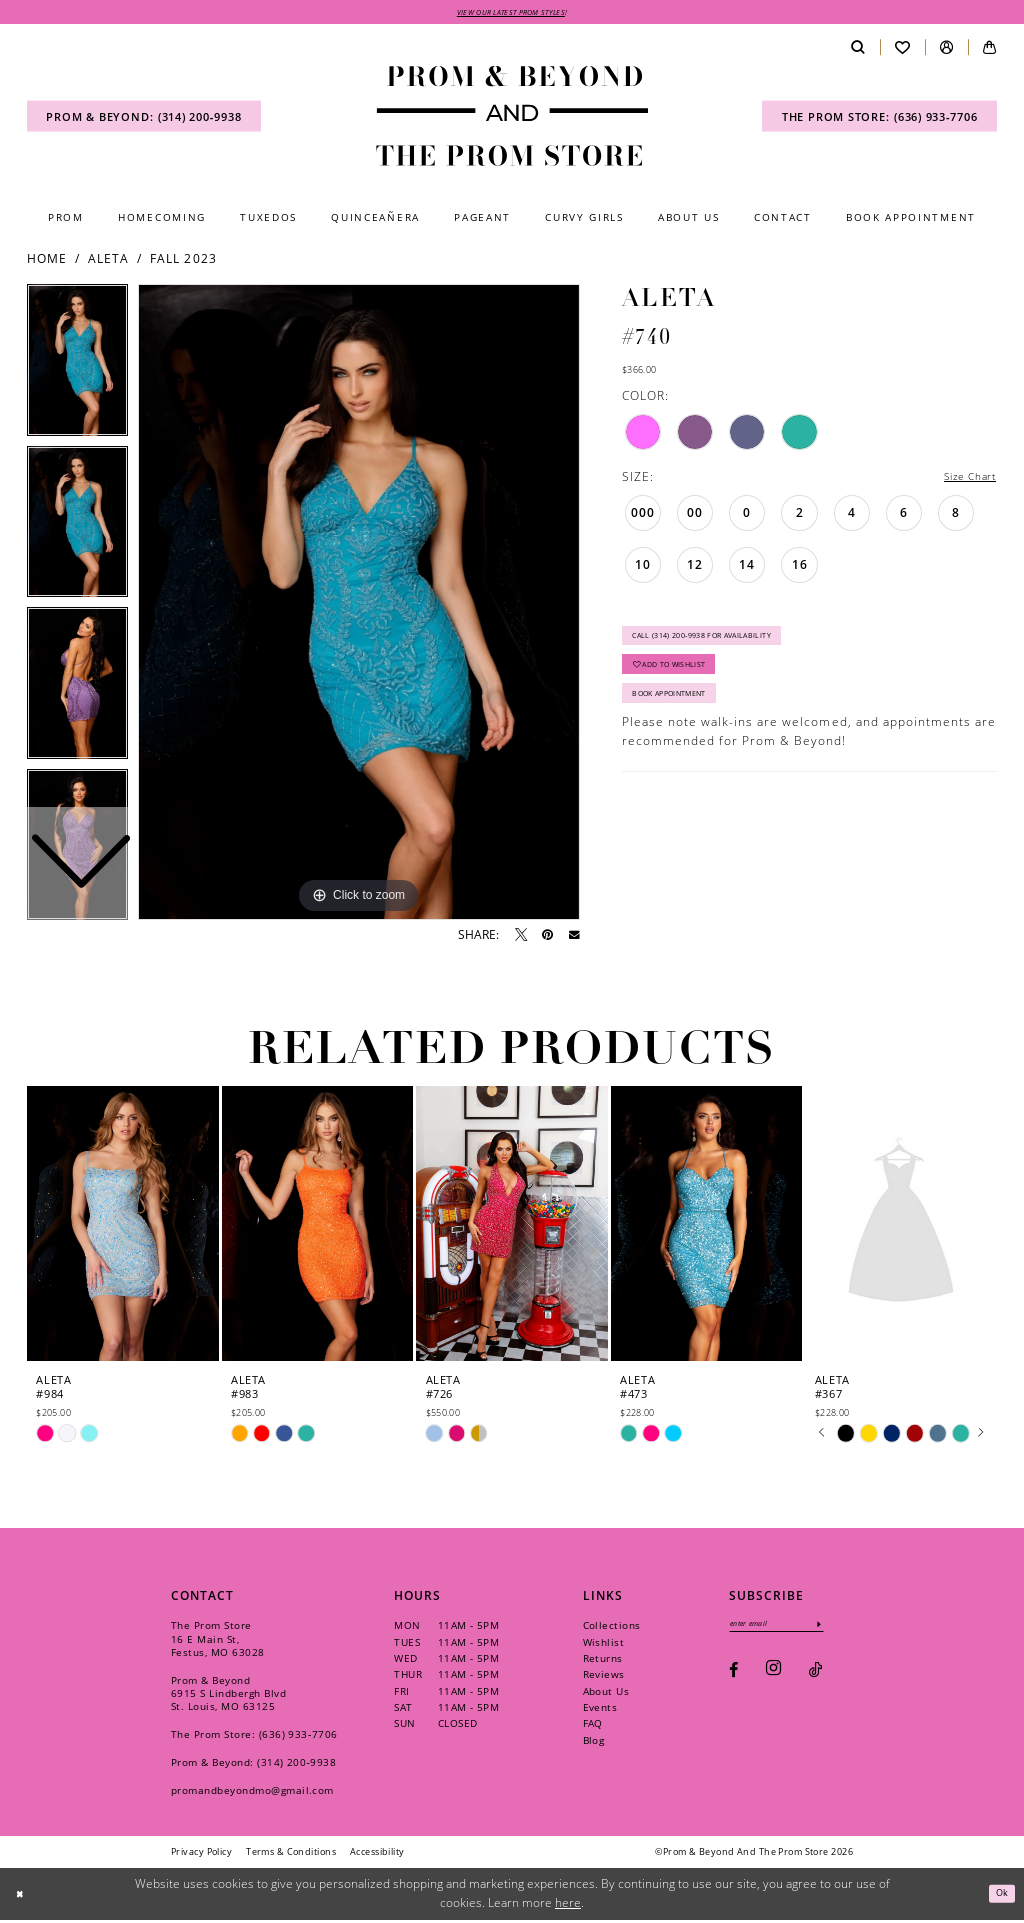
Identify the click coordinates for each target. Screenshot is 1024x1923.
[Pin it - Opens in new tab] (547, 938)
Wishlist (604, 1645)
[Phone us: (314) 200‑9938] (144, 119)
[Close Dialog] (22, 1896)
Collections (612, 1628)
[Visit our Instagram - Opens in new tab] (773, 1677)
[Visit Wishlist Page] (902, 50)
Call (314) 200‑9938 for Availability (725, 645)
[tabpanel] (359, 605)
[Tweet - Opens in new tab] (521, 938)
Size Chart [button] (963, 480)
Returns (603, 1661)
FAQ (593, 1726)
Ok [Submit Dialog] (999, 1895)
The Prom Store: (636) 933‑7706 (254, 1737)
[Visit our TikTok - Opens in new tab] (815, 1677)
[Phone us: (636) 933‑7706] (879, 119)
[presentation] (123, 1226)
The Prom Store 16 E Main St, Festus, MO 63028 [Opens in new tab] (218, 1641)
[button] (946, 50)
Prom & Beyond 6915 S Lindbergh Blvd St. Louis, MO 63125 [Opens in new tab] (228, 1696)
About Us (606, 1694)
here (568, 1905)
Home (47, 261)
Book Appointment (684, 718)
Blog (594, 1743)
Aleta (108, 261)
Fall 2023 (183, 261)
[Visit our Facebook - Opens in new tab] (733, 1677)
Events (600, 1710)
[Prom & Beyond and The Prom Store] (512, 119)
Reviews (604, 1677)
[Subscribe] (845, 1628)
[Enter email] (790, 1628)
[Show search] (857, 50)
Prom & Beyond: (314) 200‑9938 (253, 1765)
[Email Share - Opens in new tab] (574, 938)
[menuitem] (144, 119)
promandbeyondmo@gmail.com (252, 1793)
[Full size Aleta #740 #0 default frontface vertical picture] (359, 605)
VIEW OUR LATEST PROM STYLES (511, 13)
